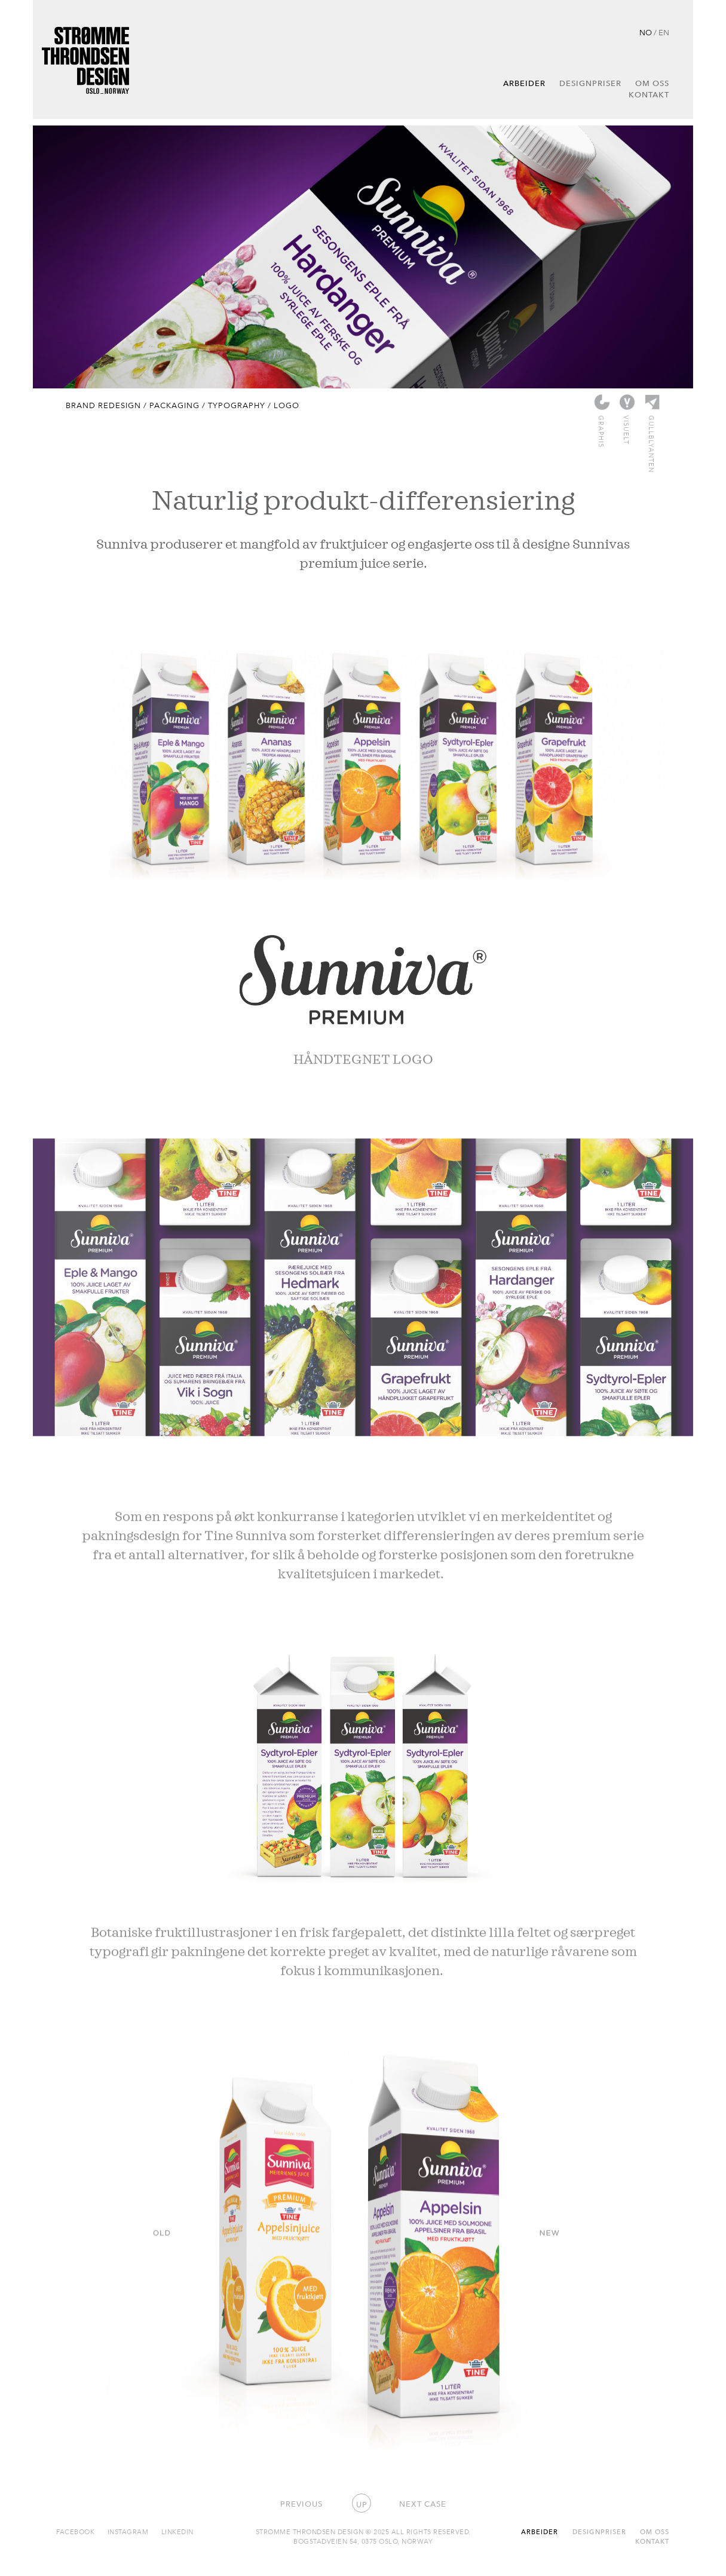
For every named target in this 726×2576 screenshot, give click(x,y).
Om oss (652, 83)
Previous (301, 2503)
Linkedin (177, 2531)
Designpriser (590, 83)
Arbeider (524, 83)
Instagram (128, 2531)
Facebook (75, 2531)
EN (663, 32)
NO (645, 32)
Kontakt (649, 94)
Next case (422, 2503)
